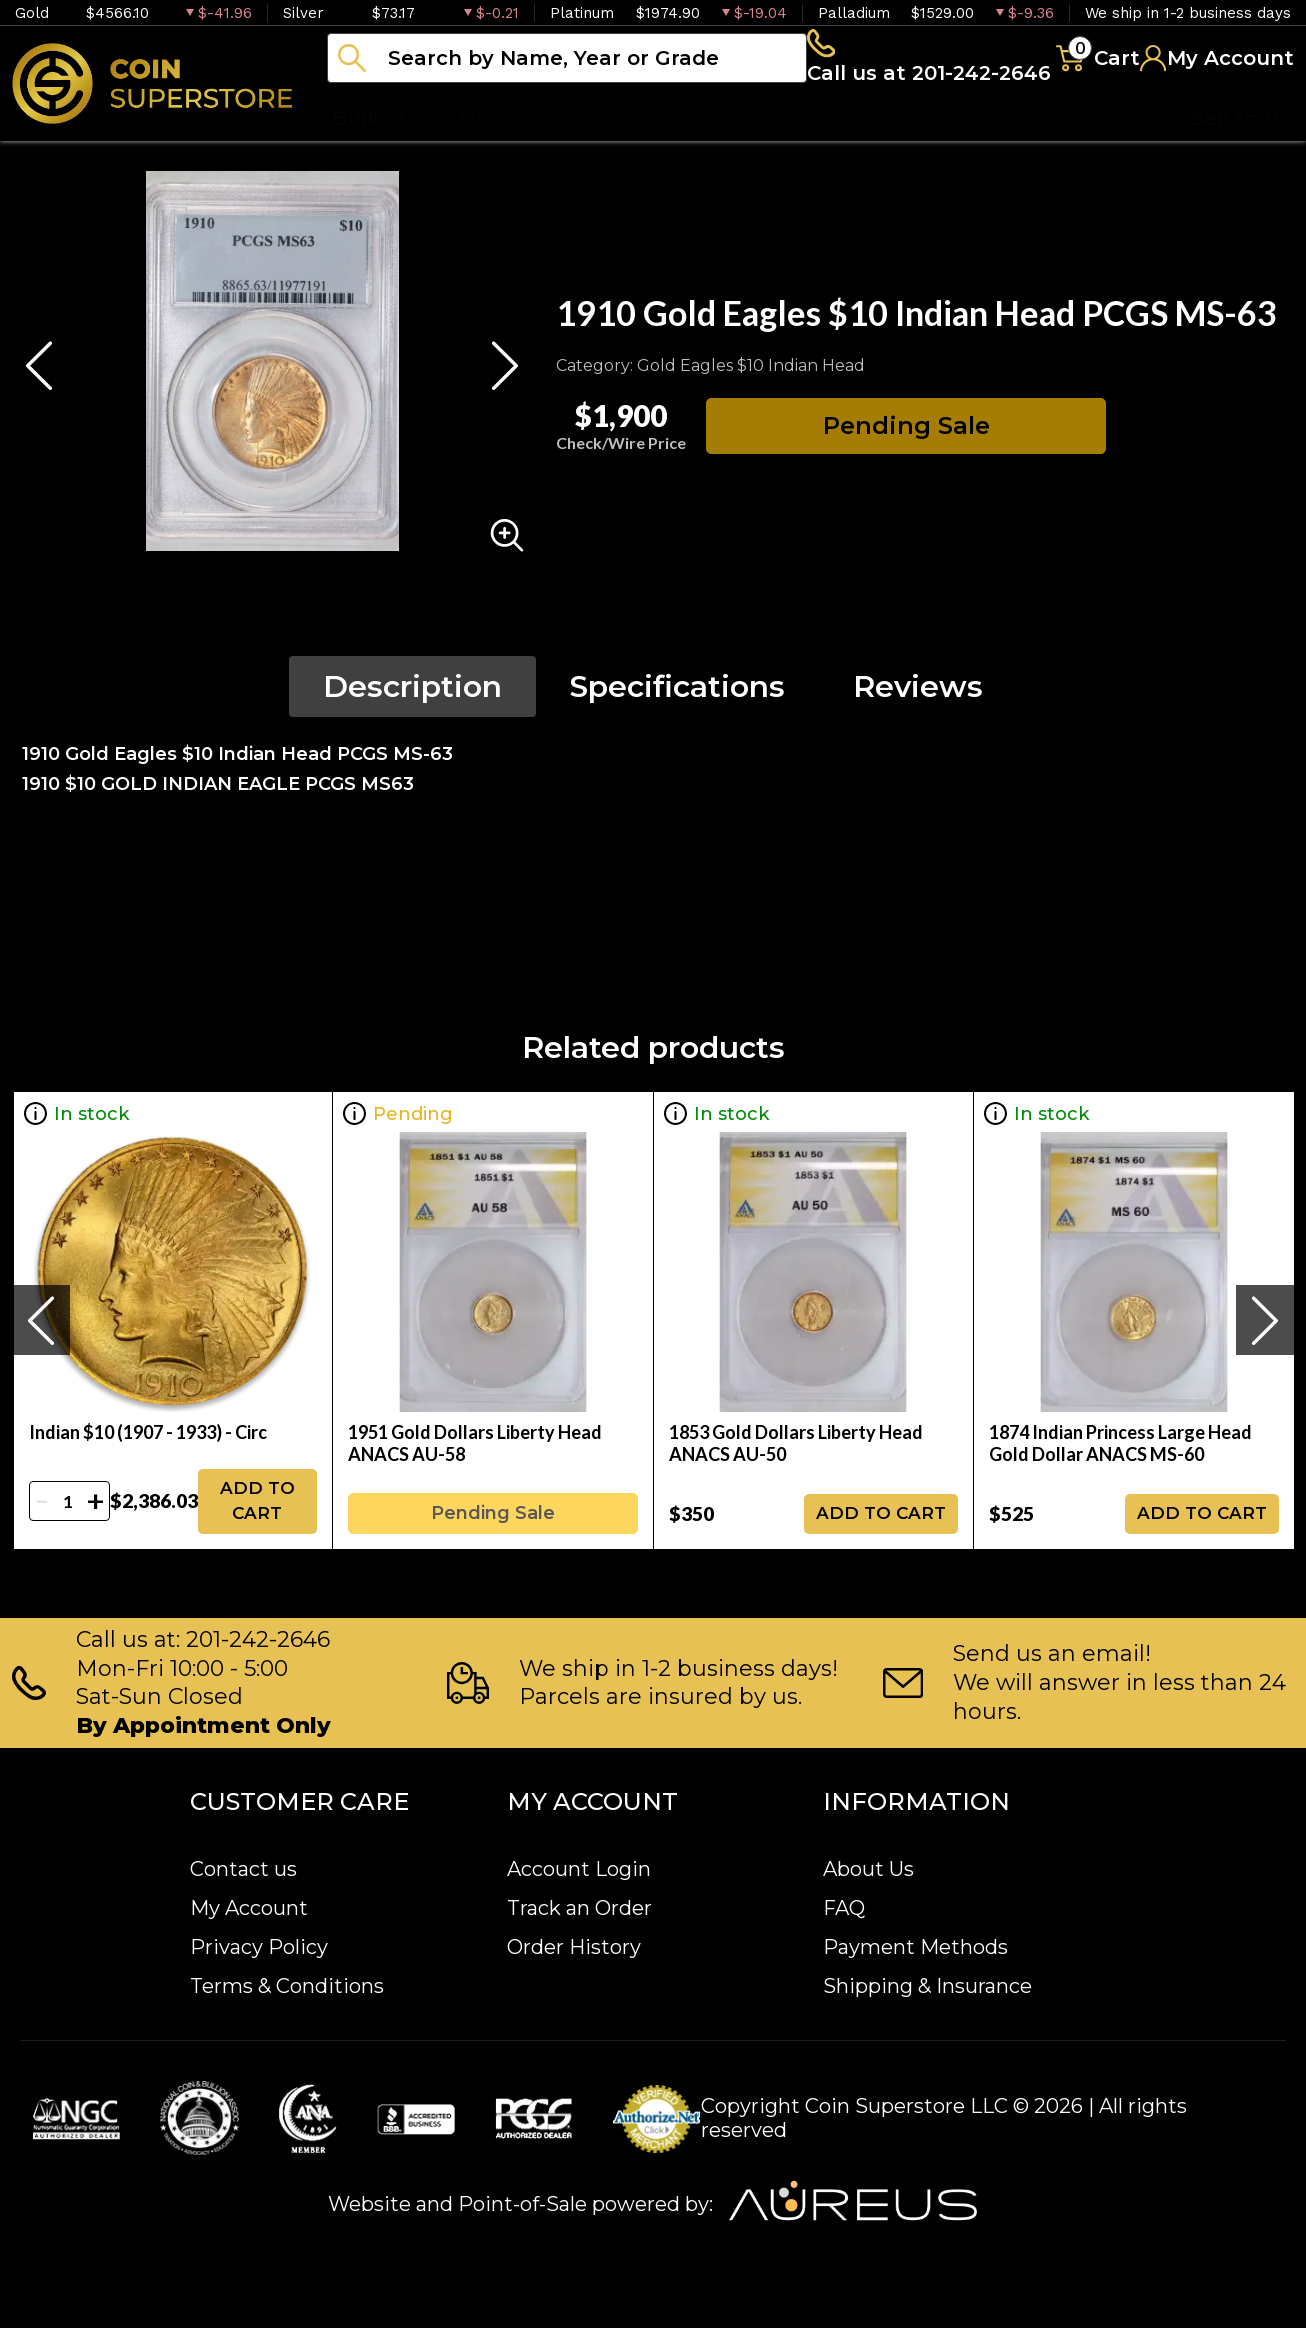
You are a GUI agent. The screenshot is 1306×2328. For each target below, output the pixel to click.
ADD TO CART (257, 1530)
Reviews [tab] (918, 715)
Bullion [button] (368, 150)
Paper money (725, 150)
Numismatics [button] (529, 150)
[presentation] (41, 1349)
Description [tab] (412, 715)
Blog (1010, 150)
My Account (249, 1908)
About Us (868, 1869)
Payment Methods (915, 1947)
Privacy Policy (259, 1947)
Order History (574, 1947)
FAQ (844, 1908)
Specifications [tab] (677, 715)
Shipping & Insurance (927, 1986)
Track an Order (579, 1908)
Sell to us (1240, 150)
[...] (567, 73)
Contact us (243, 1869)
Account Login (579, 1869)
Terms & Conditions (287, 1986)
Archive (891, 150)
